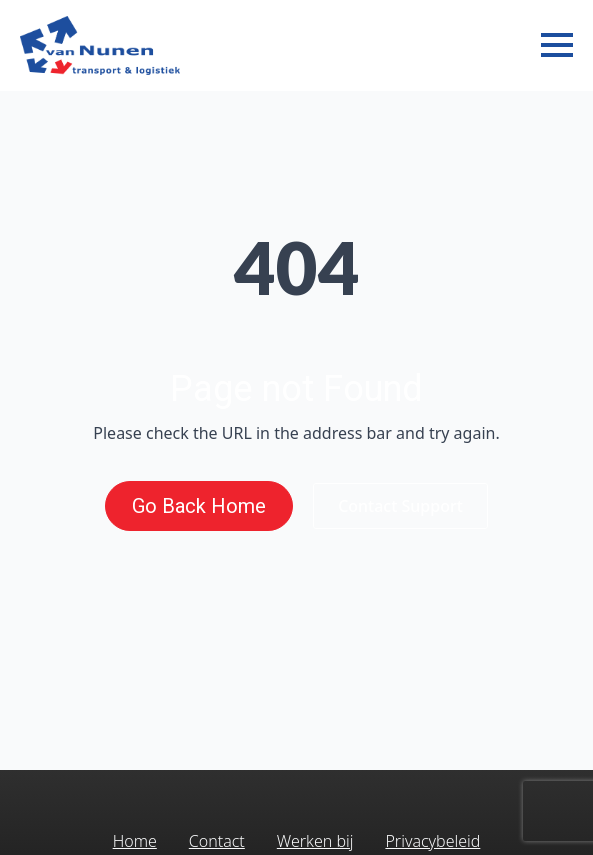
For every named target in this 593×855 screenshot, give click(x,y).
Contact (217, 841)
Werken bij (315, 841)
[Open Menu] (557, 45)
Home (135, 841)
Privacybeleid (432, 841)
